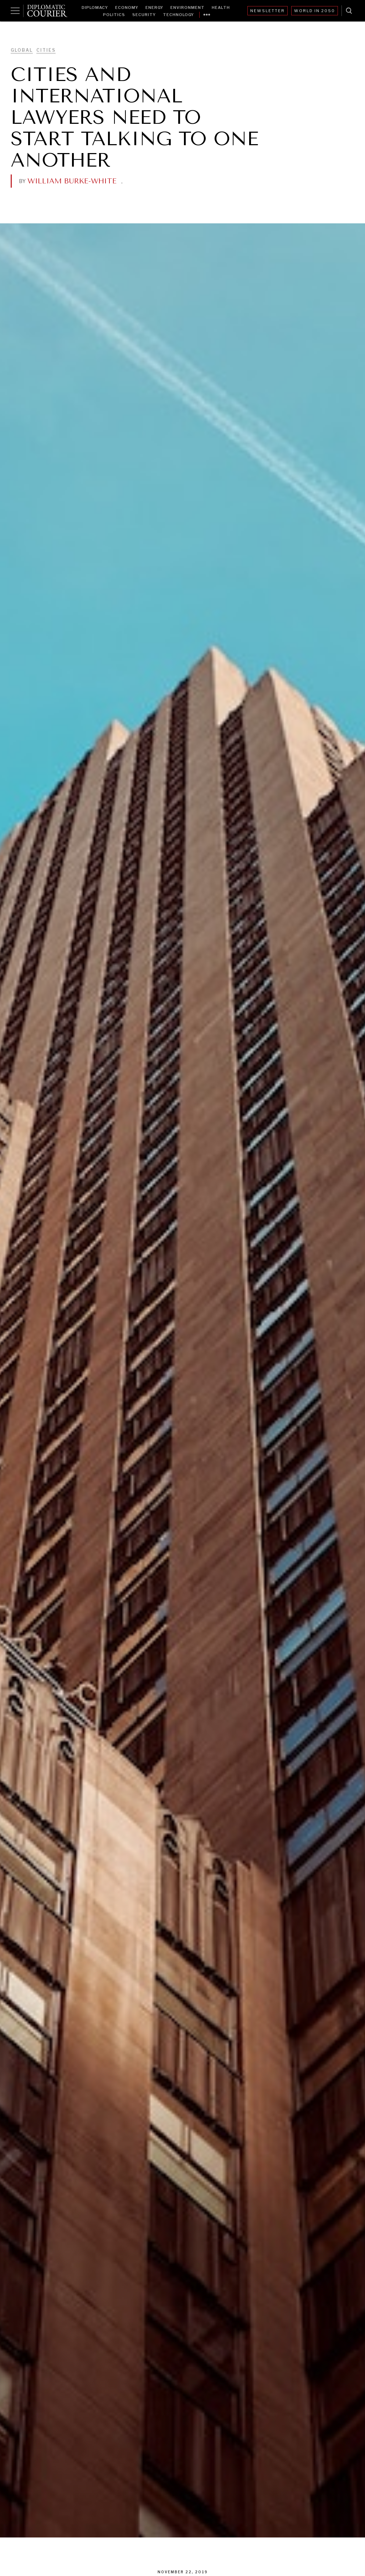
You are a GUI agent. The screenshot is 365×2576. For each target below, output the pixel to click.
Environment (187, 7)
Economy (126, 7)
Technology (178, 14)
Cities (46, 50)
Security (144, 14)
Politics (114, 14)
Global (22, 50)
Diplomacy (95, 7)
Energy (154, 7)
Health (221, 7)
